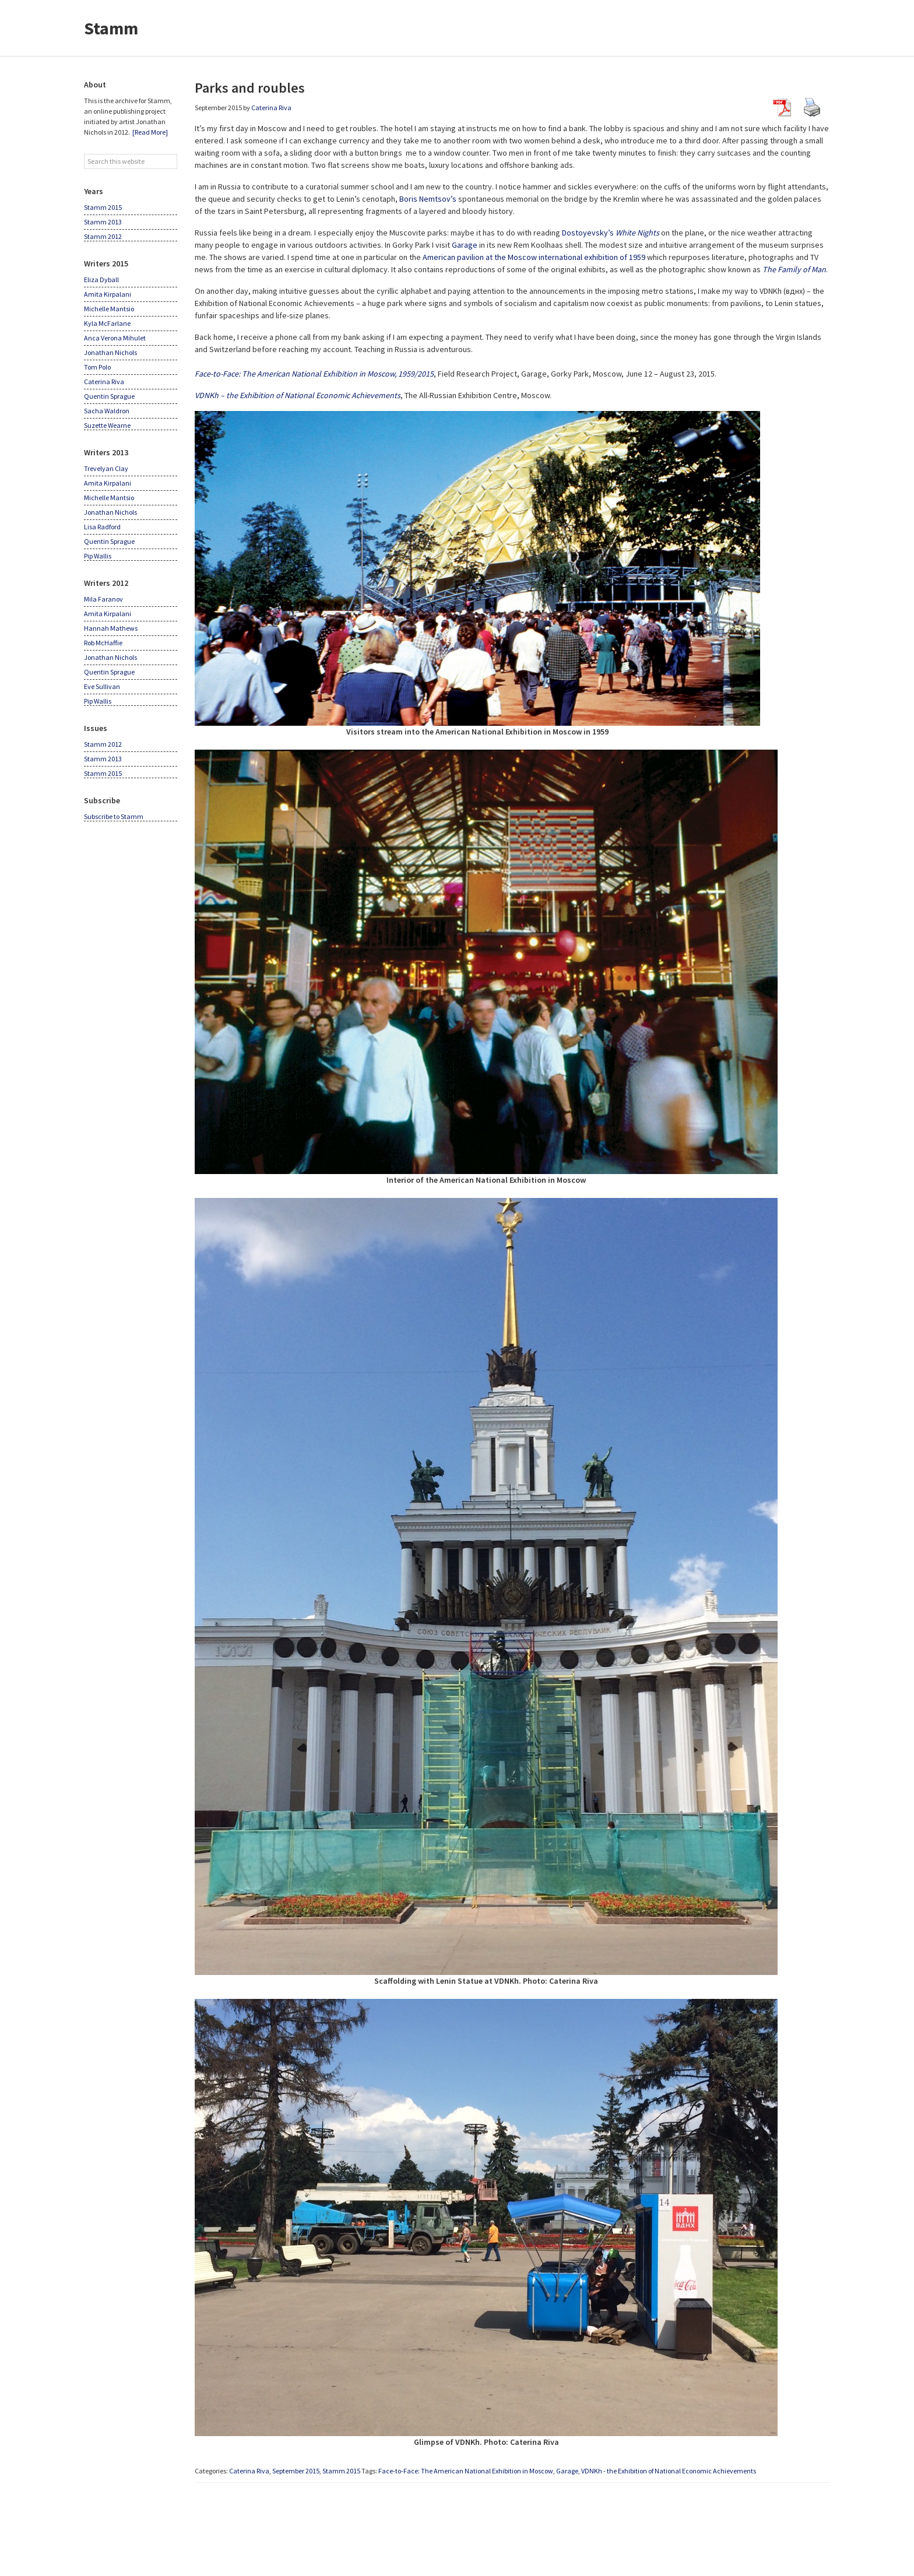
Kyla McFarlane (107, 323)
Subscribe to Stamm (113, 816)
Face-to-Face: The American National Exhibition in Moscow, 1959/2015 (314, 373)
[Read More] (150, 132)
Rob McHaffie (103, 642)
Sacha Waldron (106, 410)
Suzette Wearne (107, 425)
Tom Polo (97, 367)
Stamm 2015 (341, 2470)
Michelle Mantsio (109, 308)
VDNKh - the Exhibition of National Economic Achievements (668, 2470)
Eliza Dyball (101, 279)
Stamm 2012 (103, 236)
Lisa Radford (102, 526)
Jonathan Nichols (110, 352)
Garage (464, 245)
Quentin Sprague (109, 396)
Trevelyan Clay (106, 468)
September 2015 (295, 2470)
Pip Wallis (97, 555)
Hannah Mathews (111, 628)
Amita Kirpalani (107, 294)
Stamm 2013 (103, 221)
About (95, 84)
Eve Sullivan (102, 686)
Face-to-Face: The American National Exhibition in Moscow (465, 2470)
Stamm (111, 28)
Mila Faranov (103, 599)
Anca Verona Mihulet (115, 337)
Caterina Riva (249, 2470)
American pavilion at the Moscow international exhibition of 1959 (534, 257)
